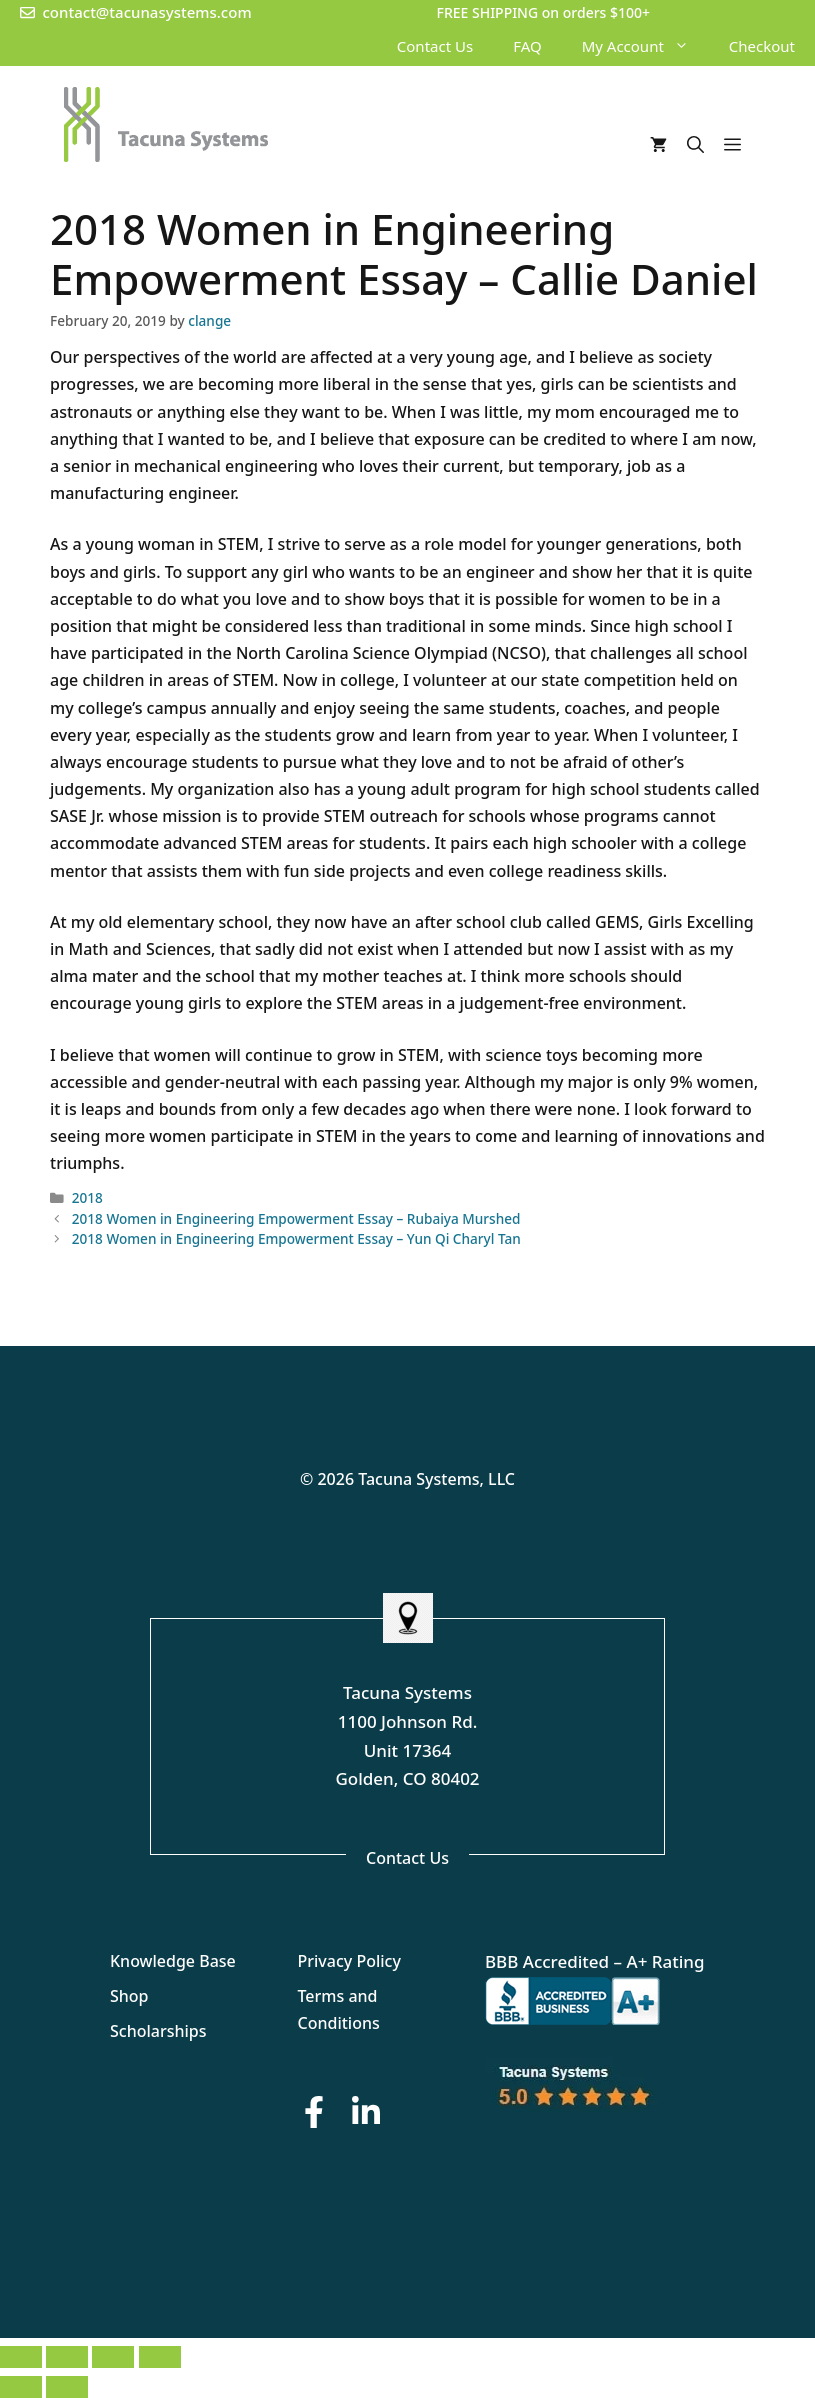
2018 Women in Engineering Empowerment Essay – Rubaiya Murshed (296, 1218)
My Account (645, 46)
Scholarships (158, 2031)
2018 (87, 1197)
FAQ (527, 46)
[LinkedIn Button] (366, 2111)
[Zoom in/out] (21, 2357)
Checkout (762, 46)
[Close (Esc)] (160, 2357)
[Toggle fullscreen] (67, 2357)
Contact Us (435, 46)
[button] (686, 46)
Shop (129, 1996)
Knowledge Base (173, 1961)
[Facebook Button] (314, 2111)
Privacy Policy (349, 1961)
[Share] (113, 2357)
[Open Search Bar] (695, 145)
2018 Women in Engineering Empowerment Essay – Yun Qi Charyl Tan (296, 1238)
